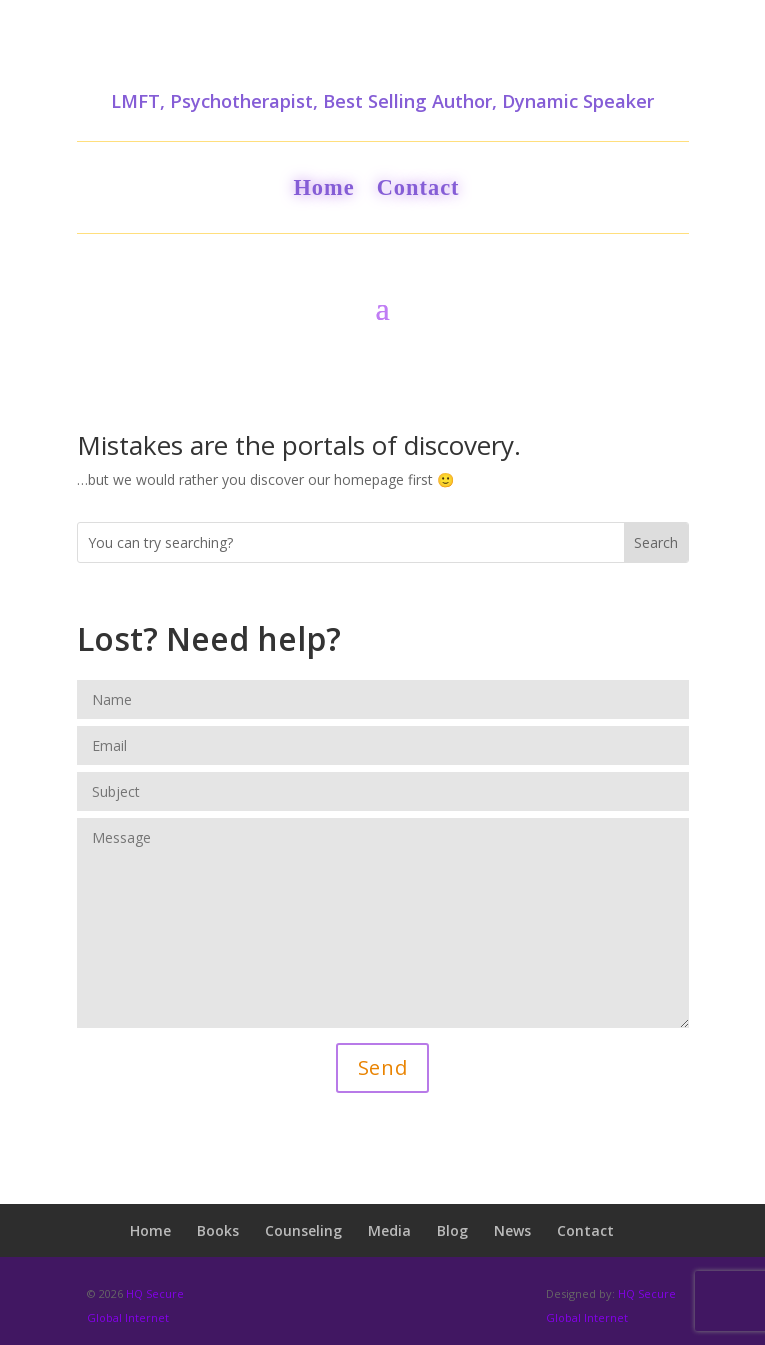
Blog (452, 1230)
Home (323, 190)
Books (218, 1230)
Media (389, 1230)
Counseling (303, 1230)
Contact (418, 190)
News (512, 1230)
